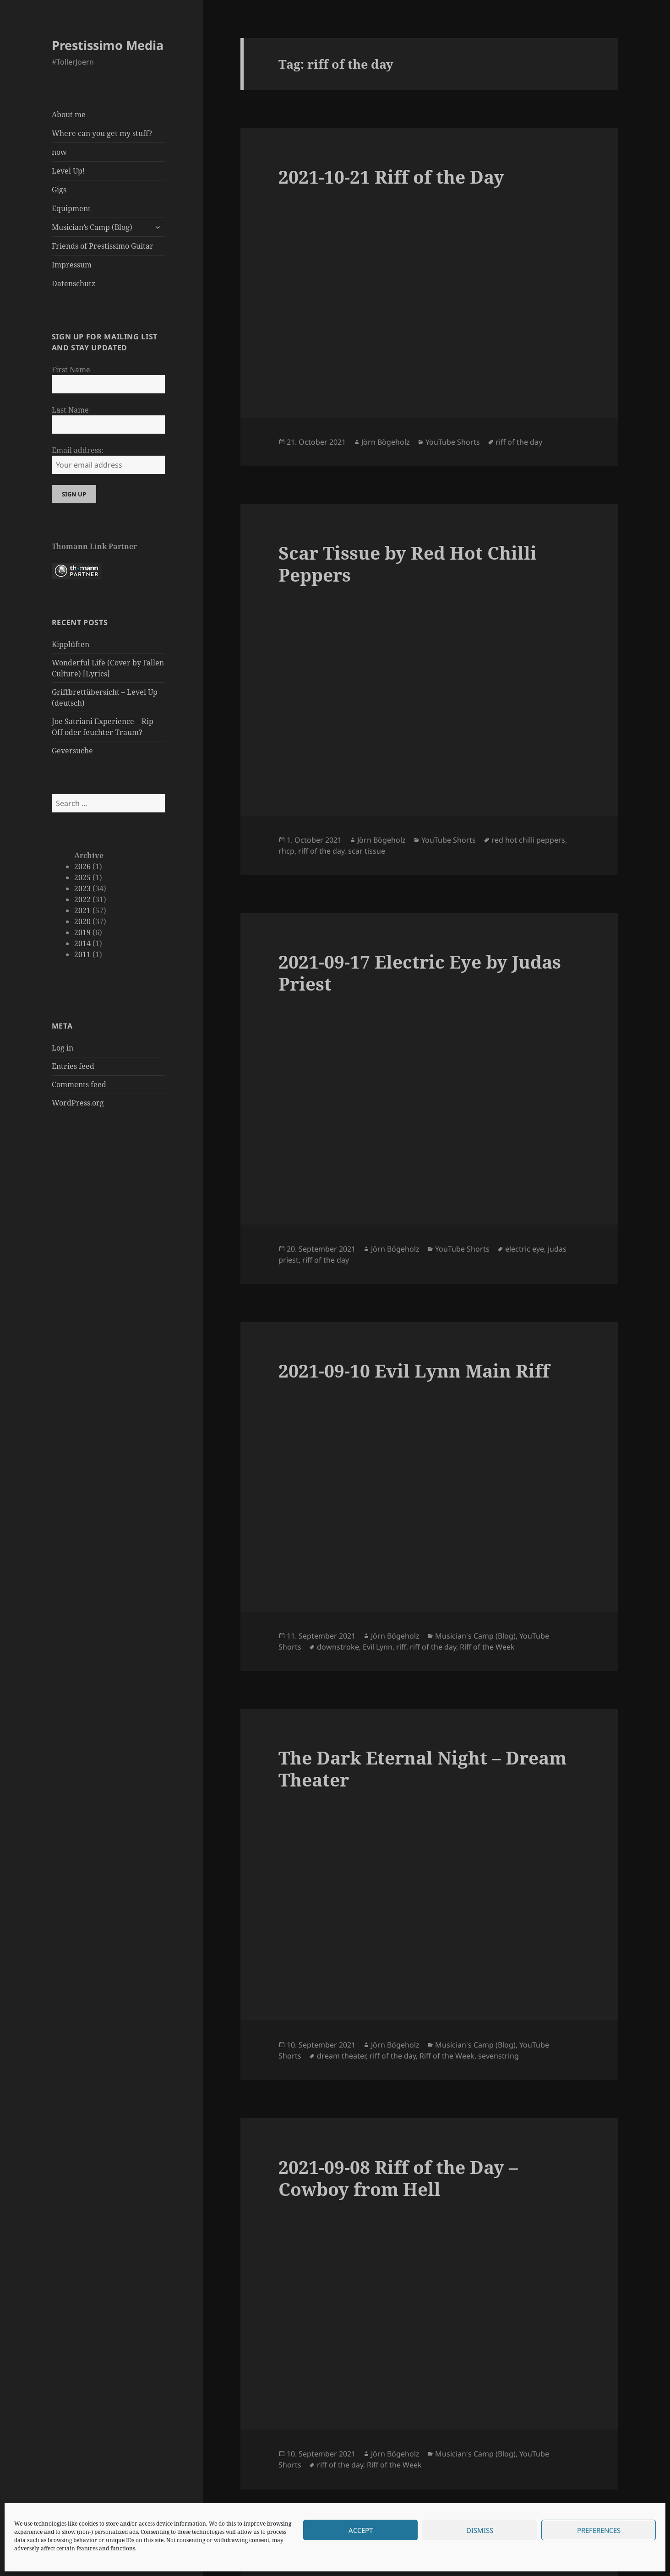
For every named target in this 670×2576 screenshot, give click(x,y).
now (59, 152)
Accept (361, 2530)
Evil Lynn (377, 1647)
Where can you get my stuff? (102, 133)
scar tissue (366, 851)
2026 (82, 866)
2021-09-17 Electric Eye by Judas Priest (419, 972)
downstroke (338, 1647)
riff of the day (519, 442)
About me (69, 114)
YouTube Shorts (452, 442)
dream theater (341, 2056)
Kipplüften (70, 644)
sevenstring (498, 2056)
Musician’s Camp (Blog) (92, 227)
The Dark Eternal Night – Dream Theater (422, 1768)
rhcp (286, 851)
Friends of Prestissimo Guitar (102, 246)
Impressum (72, 265)
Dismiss (479, 2530)
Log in (62, 1048)
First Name (71, 370)
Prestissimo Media (107, 45)
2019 (82, 932)
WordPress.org (78, 1103)
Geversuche (72, 751)
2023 (82, 888)
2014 (82, 943)
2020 (82, 921)
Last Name (70, 410)
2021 (82, 910)
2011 (82, 954)
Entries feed (73, 1066)
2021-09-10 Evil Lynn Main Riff (414, 1370)
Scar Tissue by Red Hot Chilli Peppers (407, 563)
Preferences (599, 2530)
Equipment (71, 208)
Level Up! (68, 171)
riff (401, 1647)
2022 (82, 899)
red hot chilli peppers (528, 840)
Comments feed (79, 1084)
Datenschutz (73, 283)
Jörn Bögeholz (385, 442)
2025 (82, 877)
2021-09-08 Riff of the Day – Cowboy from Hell (398, 2178)
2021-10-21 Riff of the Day (391, 176)
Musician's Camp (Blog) (475, 1636)
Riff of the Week (487, 1647)
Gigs (59, 190)
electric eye (524, 1249)
